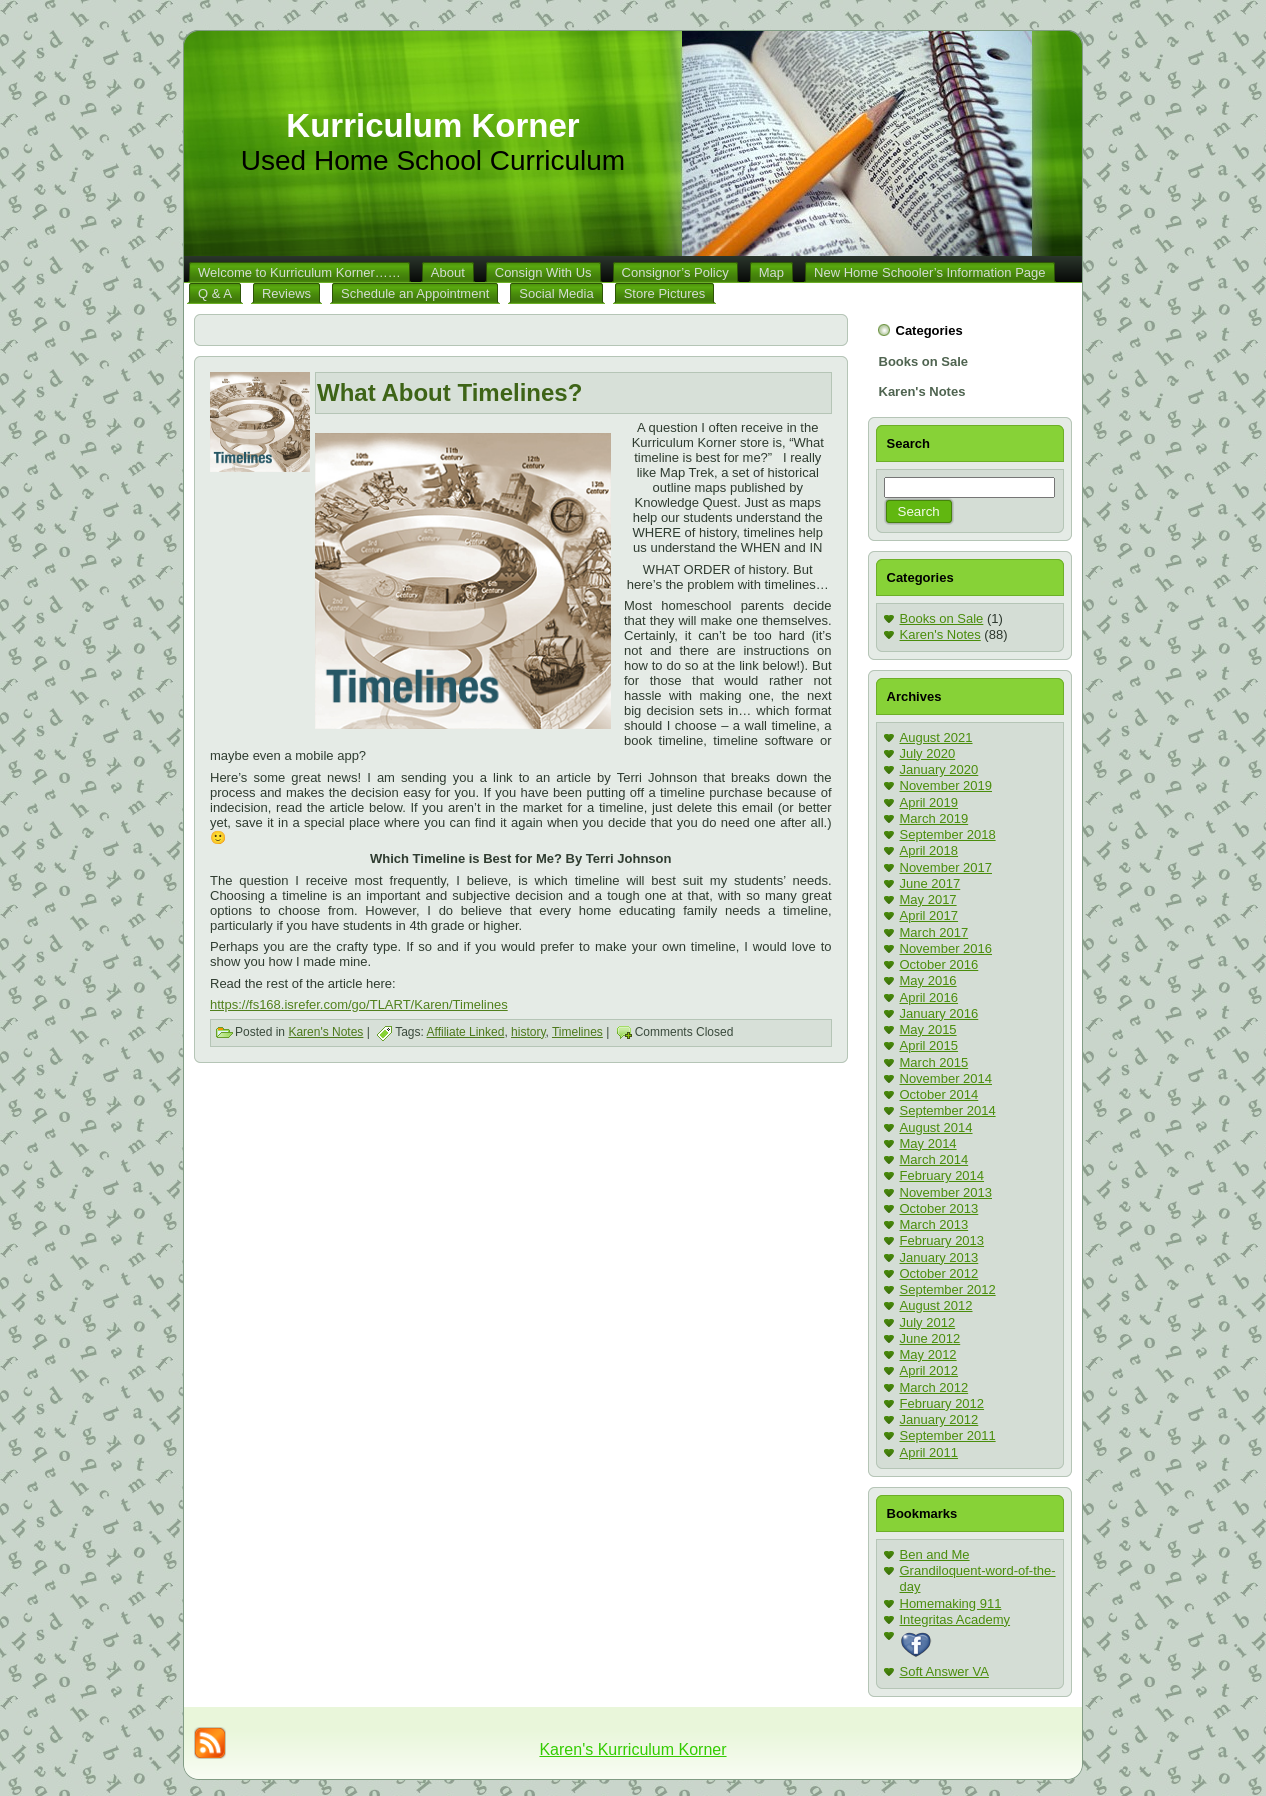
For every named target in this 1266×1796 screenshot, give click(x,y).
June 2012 (930, 1338)
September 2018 (948, 834)
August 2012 (936, 1305)
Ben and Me (935, 1554)
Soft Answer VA (944, 1671)
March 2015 (934, 1062)
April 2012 (929, 1370)
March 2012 (934, 1387)
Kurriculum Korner (432, 125)
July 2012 (928, 1322)
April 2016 (929, 997)
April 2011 (929, 1452)
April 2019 (929, 802)
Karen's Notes (325, 1032)
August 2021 (936, 737)
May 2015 (928, 1029)
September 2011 (948, 1435)
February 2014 (942, 1175)
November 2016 (946, 948)
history (528, 1032)
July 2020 (928, 753)
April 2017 (929, 915)
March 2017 (934, 932)
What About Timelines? (449, 392)
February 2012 (942, 1403)
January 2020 (939, 769)
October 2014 (939, 1094)
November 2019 (946, 785)
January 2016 (939, 1013)
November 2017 (946, 867)
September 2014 (948, 1110)
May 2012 (928, 1354)
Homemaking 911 (951, 1603)
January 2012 (939, 1419)
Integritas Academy (955, 1619)
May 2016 (928, 980)
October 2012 (939, 1273)
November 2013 (946, 1192)
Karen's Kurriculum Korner (632, 1749)
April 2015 (929, 1045)
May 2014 (928, 1143)
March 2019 (934, 818)
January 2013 (939, 1257)
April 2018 (929, 850)
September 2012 (948, 1289)
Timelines (577, 1032)
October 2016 (939, 964)
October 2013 (939, 1208)
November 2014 (946, 1078)
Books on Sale (942, 618)
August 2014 (936, 1127)
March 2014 (934, 1159)
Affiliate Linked (466, 1032)
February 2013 (942, 1240)
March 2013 (934, 1224)
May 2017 (928, 899)
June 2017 (930, 883)
